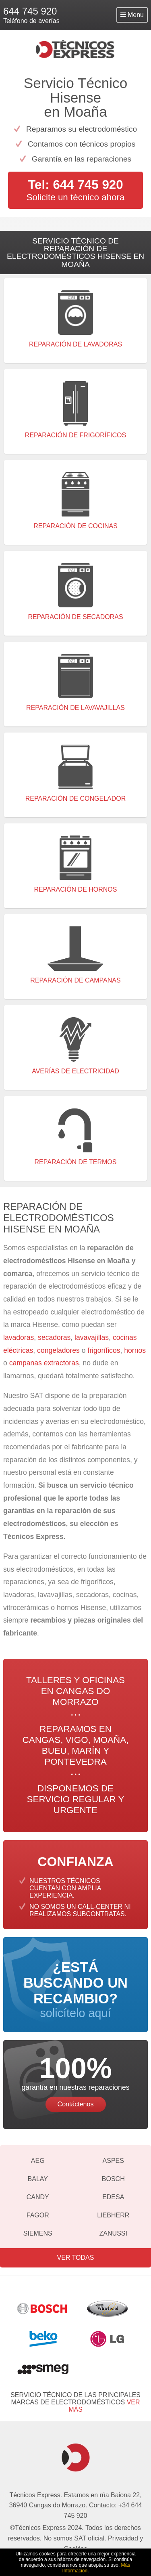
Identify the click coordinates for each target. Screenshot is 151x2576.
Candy (38, 2197)
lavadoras (18, 1337)
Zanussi (113, 2233)
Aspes (113, 2160)
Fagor (38, 2215)
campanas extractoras (44, 1363)
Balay (38, 2178)
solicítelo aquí (75, 1989)
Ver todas (75, 2257)
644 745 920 (30, 11)
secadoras (54, 1337)
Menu (132, 14)
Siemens (37, 2233)
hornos (135, 1350)
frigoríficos (103, 1350)
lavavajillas (91, 1337)
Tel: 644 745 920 (75, 185)
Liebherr (113, 2215)
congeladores (59, 1350)
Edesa (113, 2197)
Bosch (113, 2178)
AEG (38, 2160)
